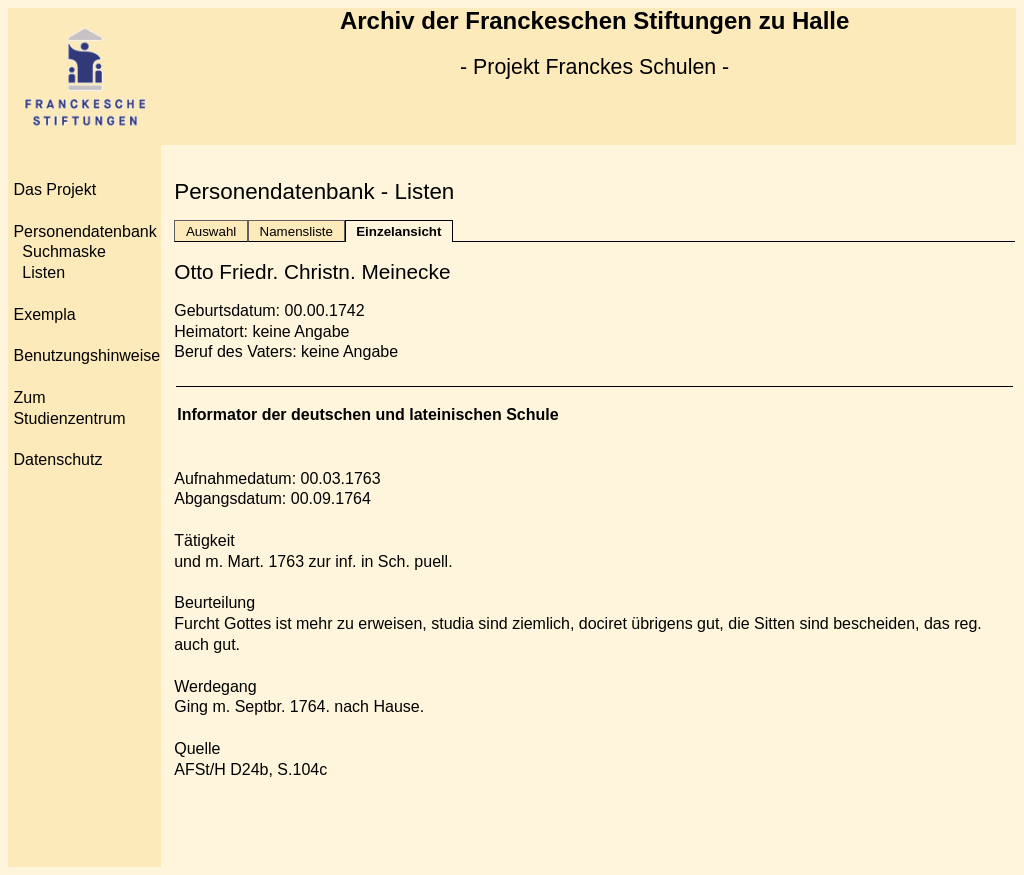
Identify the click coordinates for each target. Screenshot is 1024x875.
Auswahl (211, 231)
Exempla (44, 314)
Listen (43, 272)
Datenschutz (57, 459)
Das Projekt (54, 189)
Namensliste (296, 231)
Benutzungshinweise (86, 355)
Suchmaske (64, 251)
